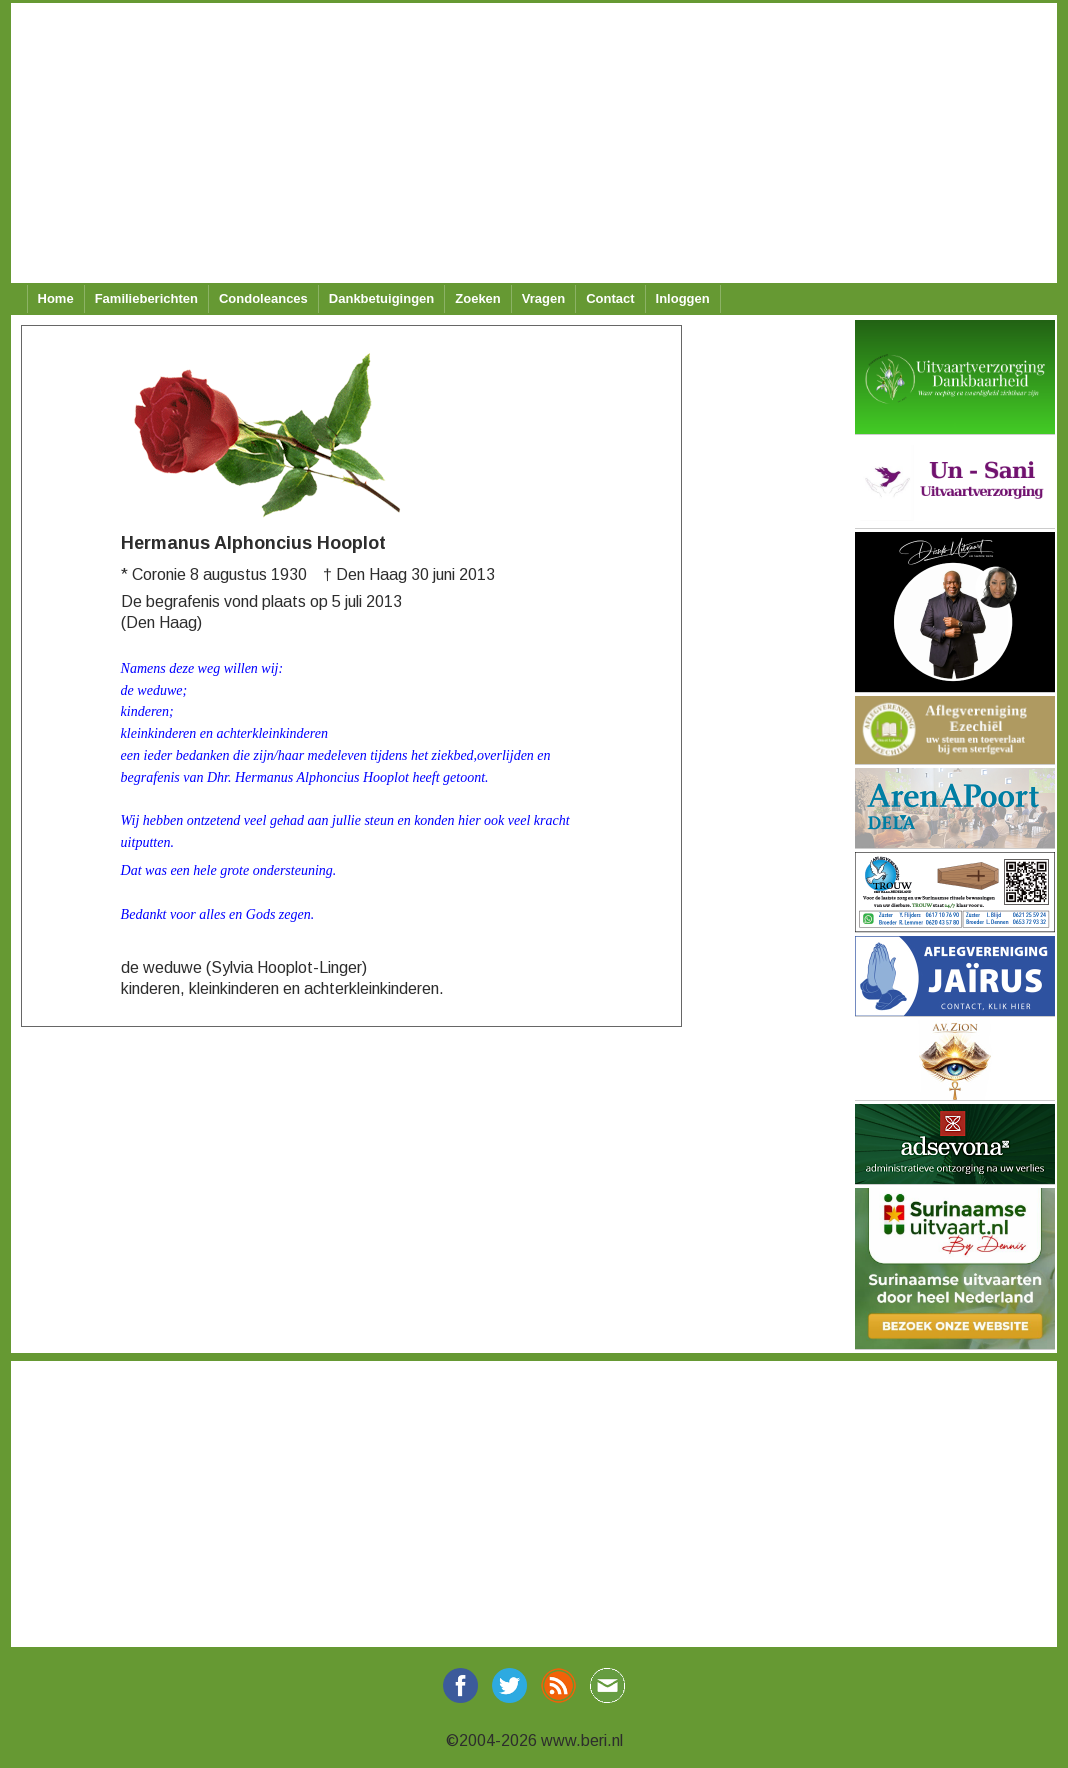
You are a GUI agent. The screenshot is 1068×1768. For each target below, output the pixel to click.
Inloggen (683, 298)
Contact (610, 298)
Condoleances (263, 298)
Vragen (543, 298)
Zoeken (478, 298)
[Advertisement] (528, 143)
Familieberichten (146, 298)
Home (56, 298)
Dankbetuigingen (381, 298)
